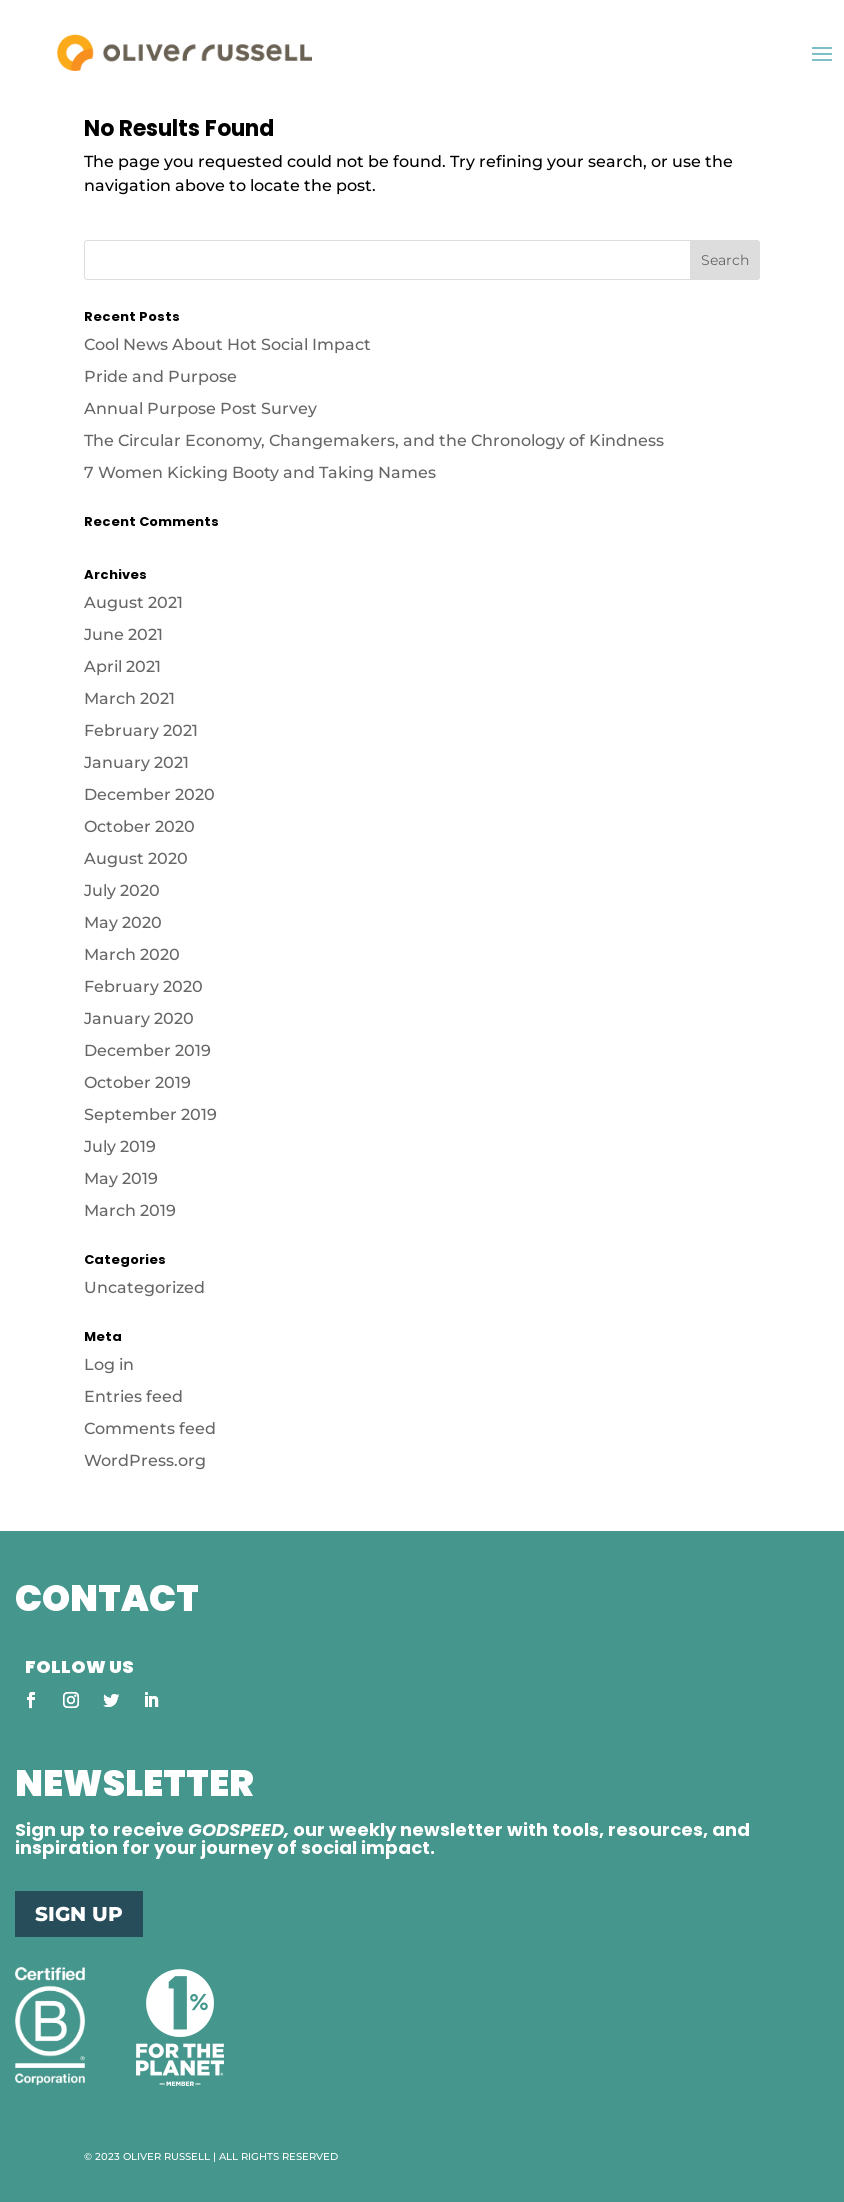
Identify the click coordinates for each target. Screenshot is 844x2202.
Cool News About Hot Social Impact (229, 344)
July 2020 (122, 890)
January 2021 (136, 762)
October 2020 (139, 826)
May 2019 (121, 1178)
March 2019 (130, 1210)
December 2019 (147, 1050)
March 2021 (129, 698)
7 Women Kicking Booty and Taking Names (260, 472)
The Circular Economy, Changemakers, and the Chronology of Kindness (374, 440)
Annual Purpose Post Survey (200, 408)
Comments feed (150, 1428)
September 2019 (150, 1114)
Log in (109, 1364)
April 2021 (122, 666)
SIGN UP (79, 1914)
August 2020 (136, 858)
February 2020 (143, 986)
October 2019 (137, 1082)
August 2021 (133, 602)
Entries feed (133, 1396)
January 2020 (139, 1018)
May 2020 (123, 922)
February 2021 (141, 730)
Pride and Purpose (160, 376)
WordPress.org (145, 1460)
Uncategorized (144, 1287)
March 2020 (132, 954)
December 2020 (149, 794)
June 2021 (123, 634)
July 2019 (120, 1146)
